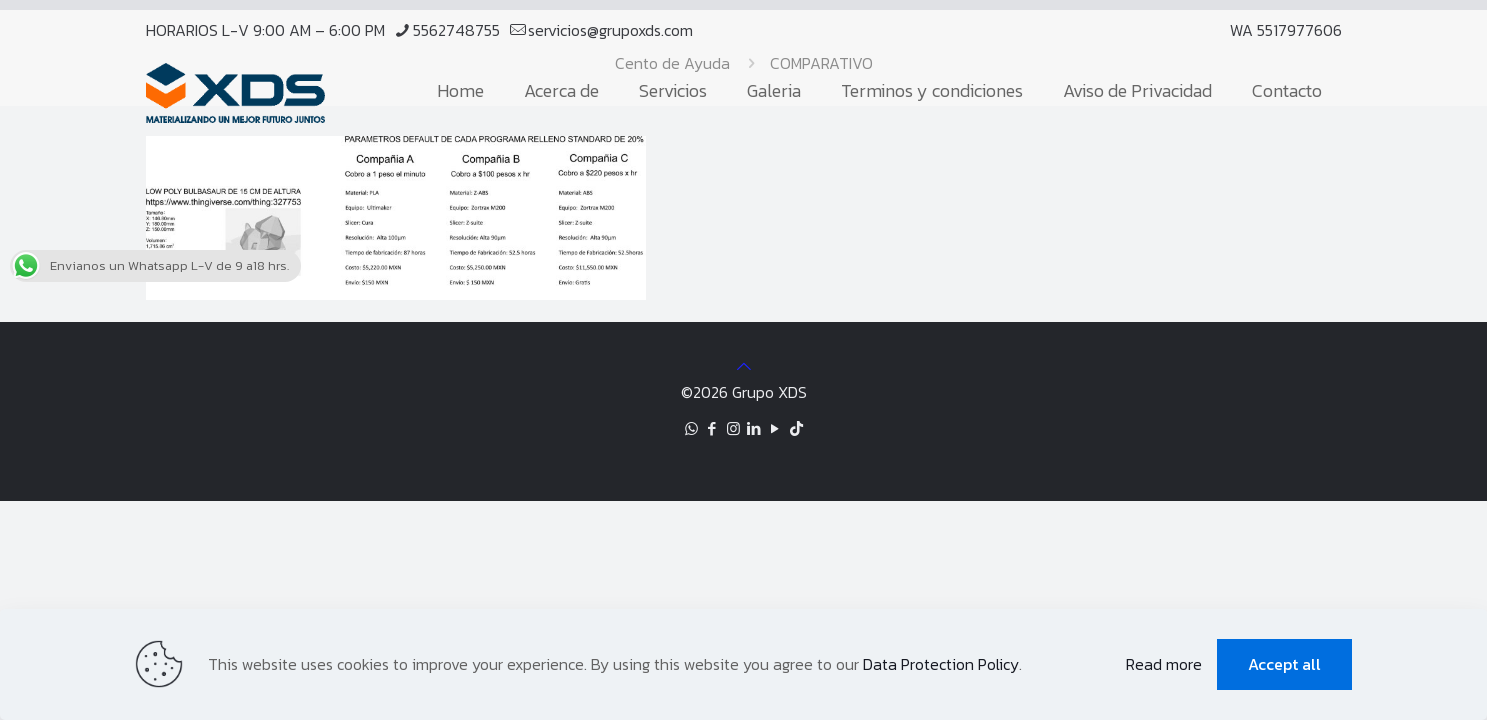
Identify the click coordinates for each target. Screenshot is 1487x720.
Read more (1164, 664)
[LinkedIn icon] (754, 428)
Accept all (1284, 664)
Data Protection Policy (941, 664)
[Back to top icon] (744, 366)
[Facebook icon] (712, 428)
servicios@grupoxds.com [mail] (610, 30)
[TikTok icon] (796, 428)
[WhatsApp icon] (691, 428)
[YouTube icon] (775, 428)
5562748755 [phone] (456, 30)
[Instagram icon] (733, 428)
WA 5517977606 (1286, 30)
